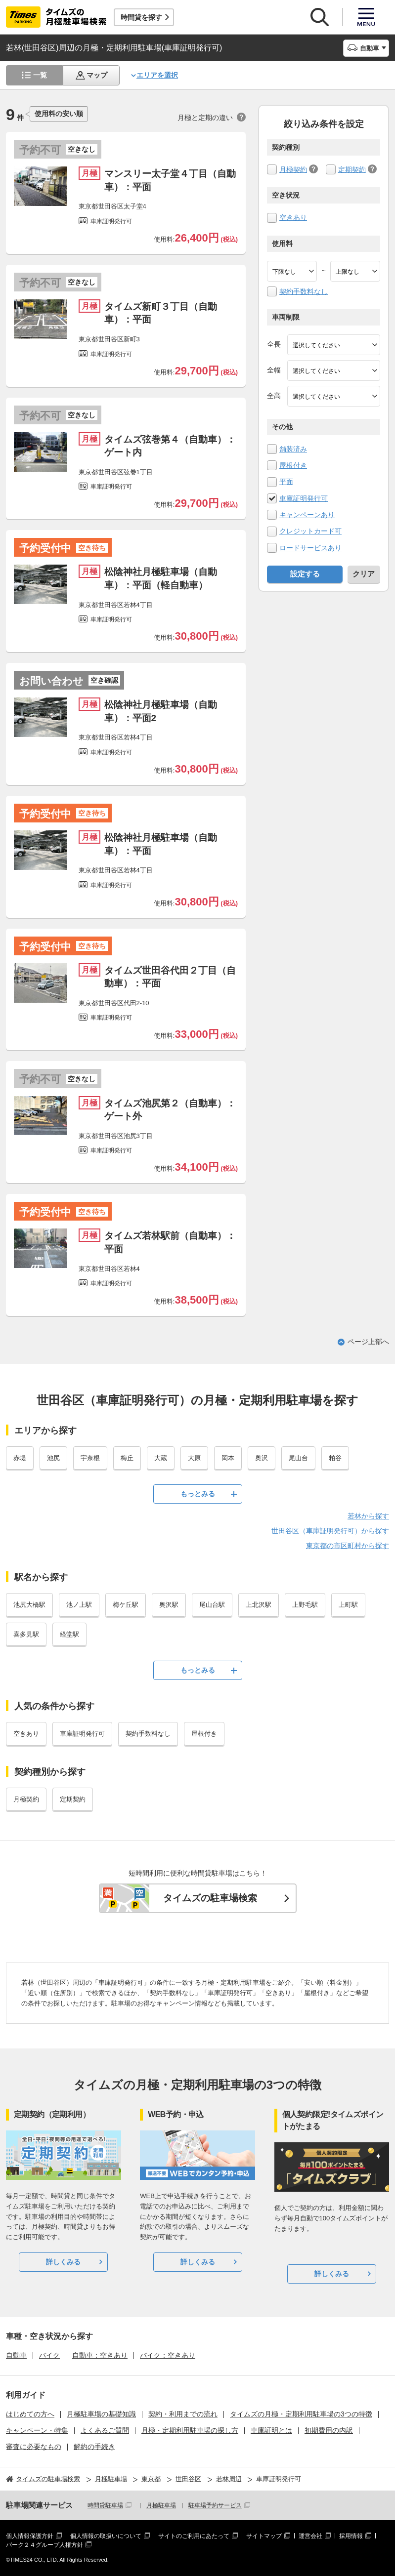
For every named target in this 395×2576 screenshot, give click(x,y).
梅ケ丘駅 (125, 1604)
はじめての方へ (30, 2414)
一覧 (40, 75)
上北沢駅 (258, 1604)
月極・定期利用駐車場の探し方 (189, 2430)
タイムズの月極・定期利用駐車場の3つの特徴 (301, 2414)
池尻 (53, 1458)
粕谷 (335, 1458)
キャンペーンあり (307, 515)
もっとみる (197, 1494)
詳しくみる (63, 2262)
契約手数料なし (303, 291)
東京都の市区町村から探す (347, 1546)
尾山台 (298, 1458)
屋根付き (293, 465)
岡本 (227, 1458)
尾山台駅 (212, 1604)
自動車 (16, 2355)
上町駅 (348, 1604)
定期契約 (352, 169)
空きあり (293, 217)
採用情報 (351, 2536)
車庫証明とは (271, 2430)
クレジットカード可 (310, 531)
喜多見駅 (26, 1634)
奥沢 (261, 1458)
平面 (286, 482)
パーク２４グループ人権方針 (44, 2544)
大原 (194, 1458)
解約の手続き (94, 2447)
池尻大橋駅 (29, 1604)
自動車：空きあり (100, 2355)
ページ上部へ (368, 1342)
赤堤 (19, 1458)
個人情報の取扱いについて (105, 2536)
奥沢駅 (168, 1604)
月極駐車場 (161, 2505)
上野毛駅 (305, 1604)
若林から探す (368, 1516)
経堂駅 (69, 1634)
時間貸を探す (141, 17)
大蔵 (160, 1458)
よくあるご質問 (105, 2430)
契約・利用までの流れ (183, 2414)
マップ (97, 75)
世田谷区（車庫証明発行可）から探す (330, 1531)
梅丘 (127, 1458)
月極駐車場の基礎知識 (101, 2414)
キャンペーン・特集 (37, 2430)
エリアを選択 (157, 75)
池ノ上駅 (79, 1604)
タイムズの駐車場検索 (210, 1898)
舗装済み (293, 449)
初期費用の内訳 (329, 2430)
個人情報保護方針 (29, 2536)
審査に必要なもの (33, 2447)
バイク (49, 2355)
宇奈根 (90, 1458)
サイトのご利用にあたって (193, 2536)
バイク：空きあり (167, 2355)
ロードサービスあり (310, 548)
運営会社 (310, 2536)
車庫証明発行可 (303, 498)
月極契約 (293, 169)
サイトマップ (264, 2536)
